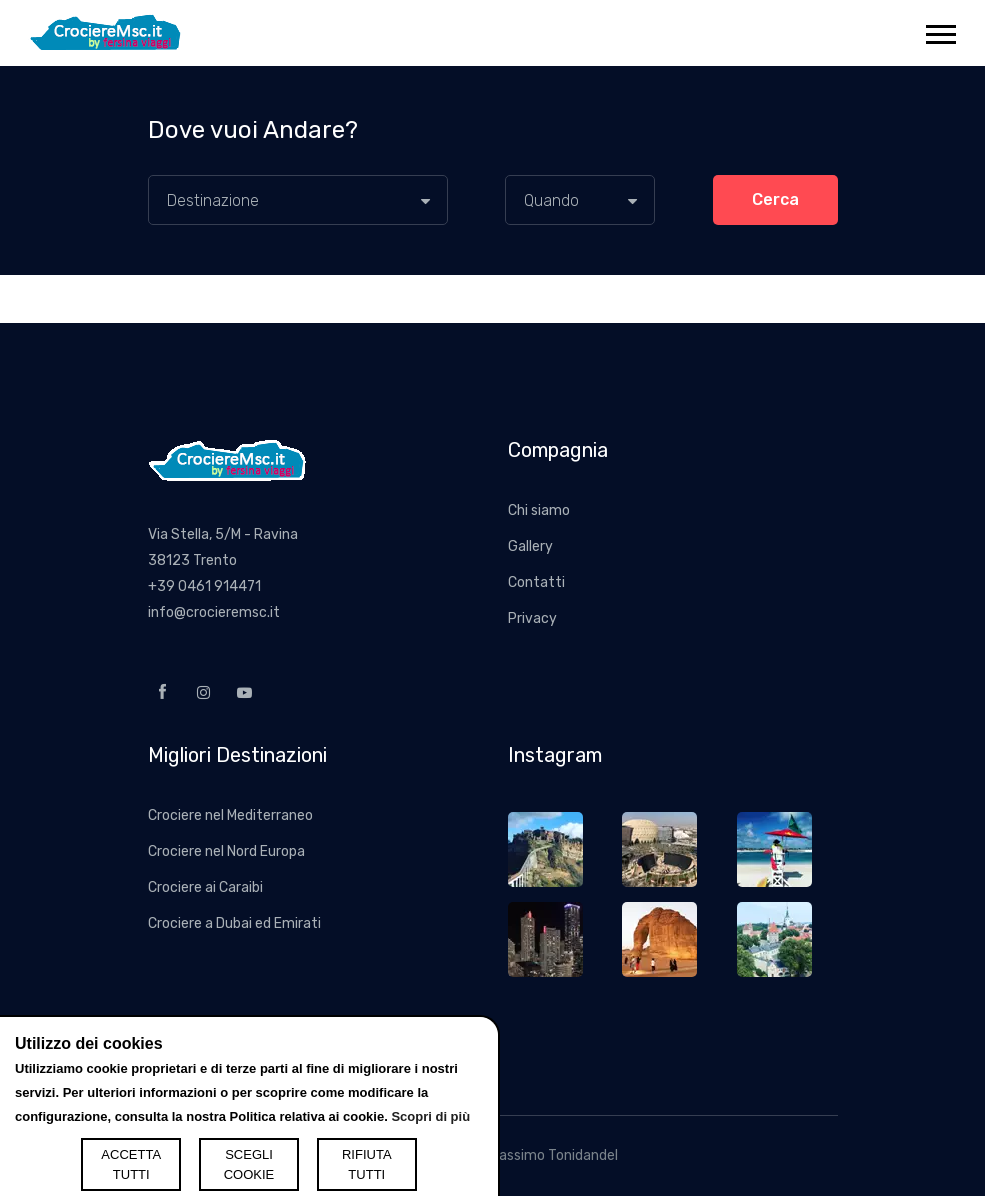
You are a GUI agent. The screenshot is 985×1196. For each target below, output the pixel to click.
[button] (939, 30)
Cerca (775, 199)
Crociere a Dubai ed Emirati (234, 923)
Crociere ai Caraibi (205, 887)
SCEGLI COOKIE (249, 1164)
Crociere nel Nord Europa (226, 851)
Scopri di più (430, 1116)
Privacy (532, 618)
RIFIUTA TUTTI (367, 1164)
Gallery (530, 546)
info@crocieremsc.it (214, 612)
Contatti (536, 582)
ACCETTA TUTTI (131, 1164)
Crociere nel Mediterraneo (230, 815)
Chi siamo (539, 510)
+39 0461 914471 (204, 586)
